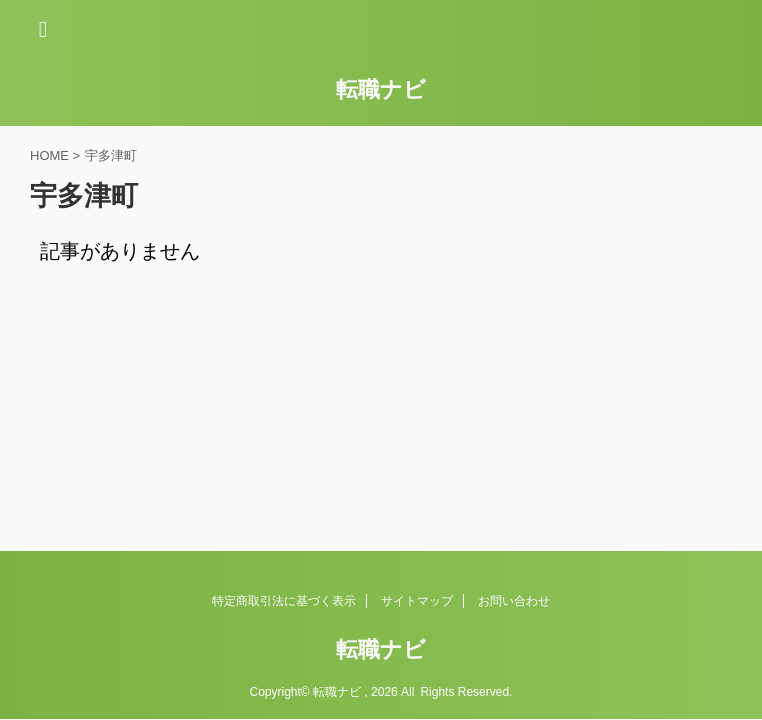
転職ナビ (381, 89)
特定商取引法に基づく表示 (284, 601)
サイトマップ (417, 601)
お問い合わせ (514, 601)
